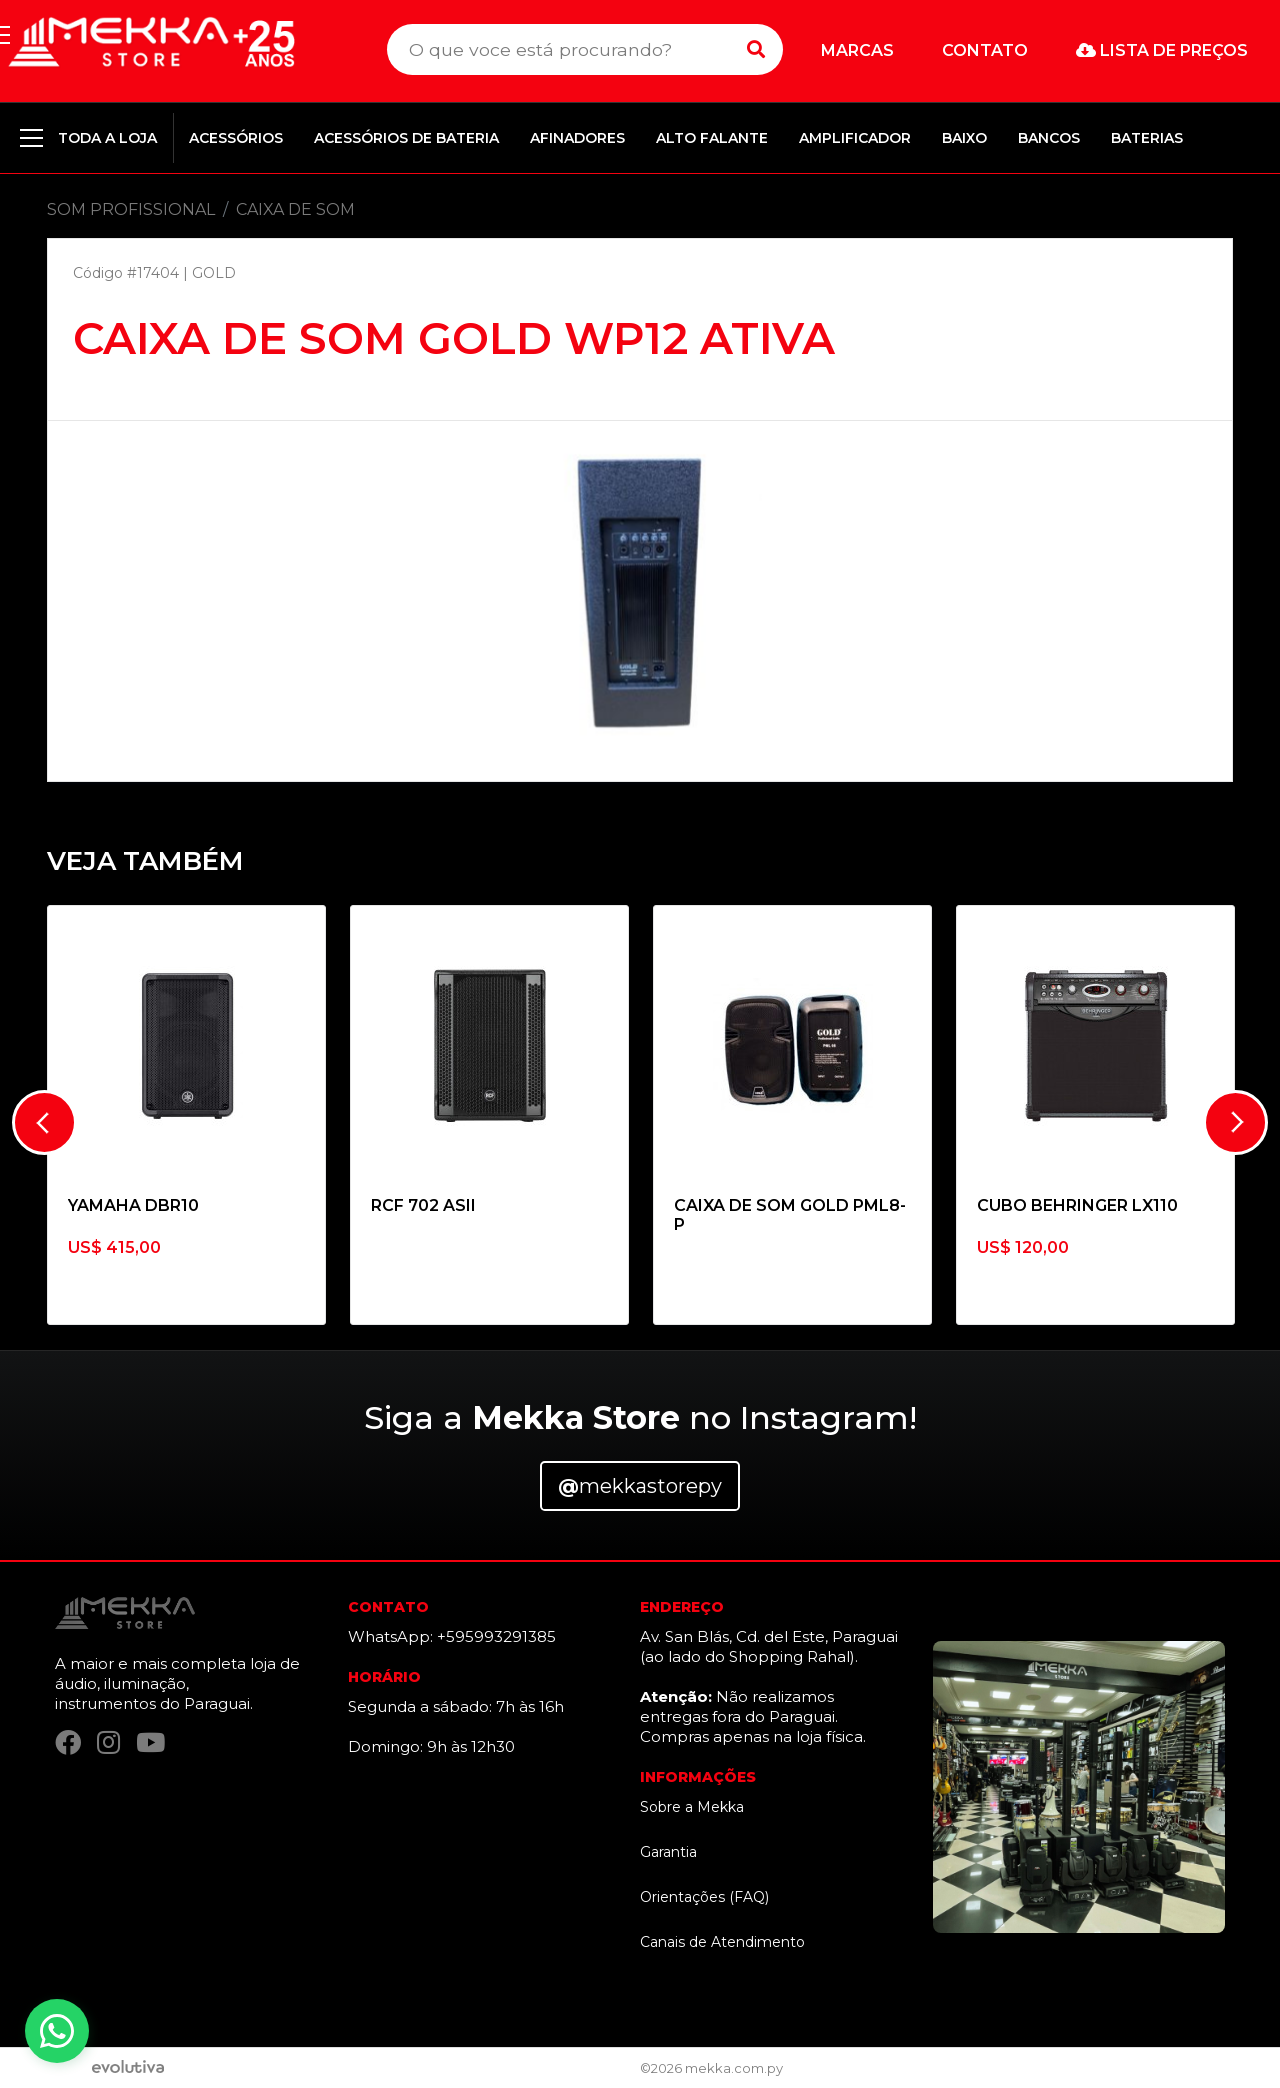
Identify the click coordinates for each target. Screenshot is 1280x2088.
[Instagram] (108, 1745)
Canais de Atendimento (722, 1942)
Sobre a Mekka (692, 1807)
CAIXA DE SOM (295, 209)
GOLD (214, 273)
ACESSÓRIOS (236, 138)
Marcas (857, 50)
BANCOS (1049, 138)
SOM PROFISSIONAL (131, 209)
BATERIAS (1147, 138)
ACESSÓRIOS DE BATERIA (406, 138)
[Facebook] (68, 1745)
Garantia (668, 1852)
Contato (985, 50)
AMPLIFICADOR (855, 138)
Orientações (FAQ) (704, 1897)
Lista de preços (1162, 50)
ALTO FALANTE (712, 138)
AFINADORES (577, 138)
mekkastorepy (640, 1486)
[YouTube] (150, 1745)
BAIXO (964, 138)
